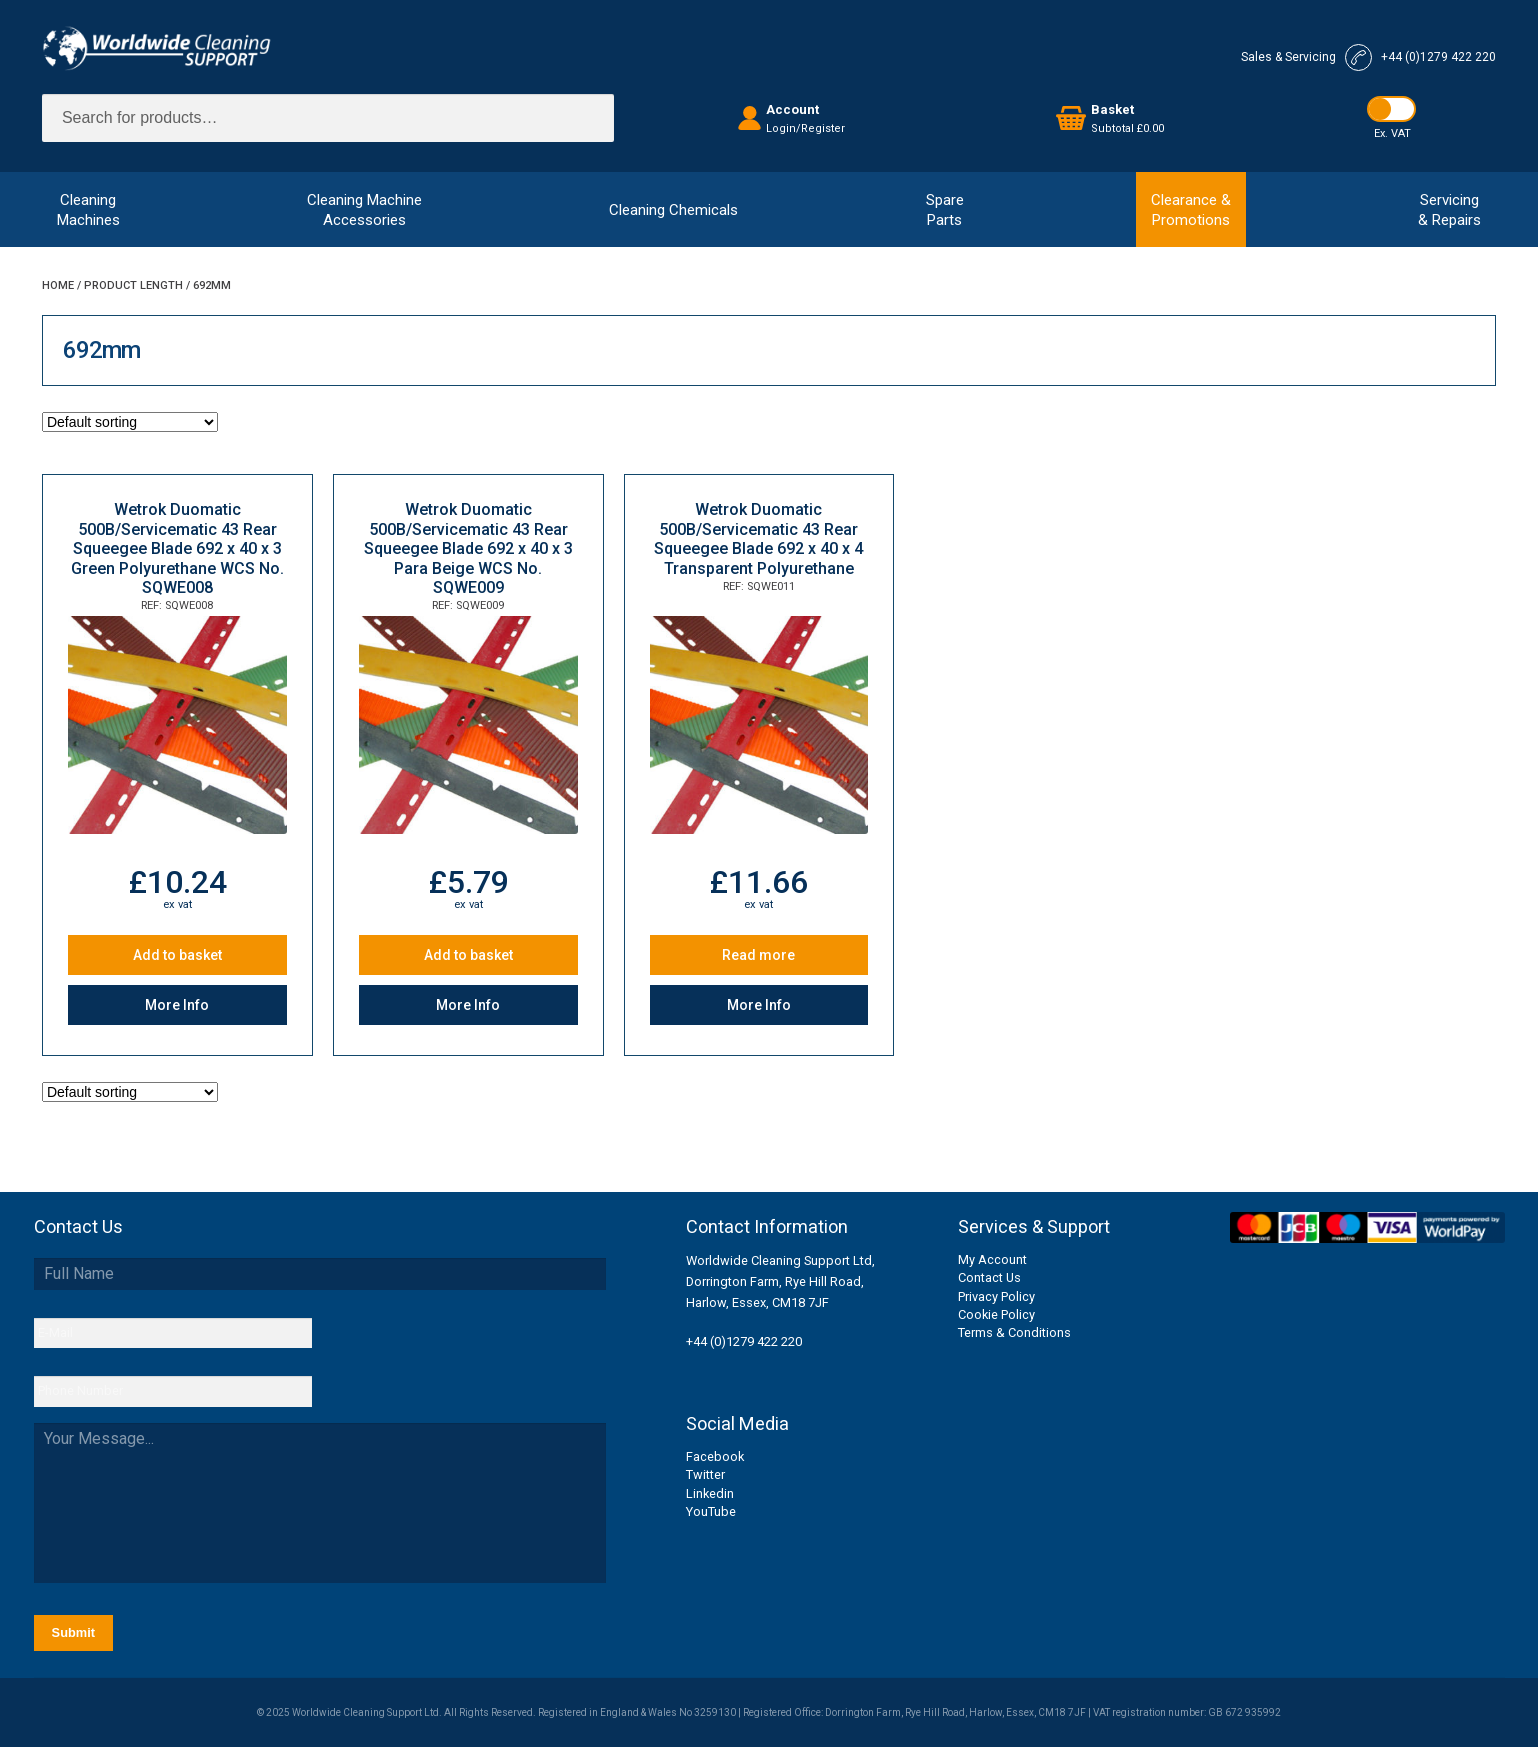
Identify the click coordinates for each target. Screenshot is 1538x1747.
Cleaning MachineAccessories (364, 210)
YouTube (711, 1511)
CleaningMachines (88, 210)
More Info (177, 1005)
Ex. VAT (1392, 133)
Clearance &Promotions (1191, 210)
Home (58, 285)
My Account (992, 1259)
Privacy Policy (996, 1296)
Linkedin (710, 1493)
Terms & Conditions (1014, 1332)
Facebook (715, 1456)
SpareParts (945, 210)
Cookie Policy (996, 1314)
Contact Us (989, 1277)
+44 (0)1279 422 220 (744, 1341)
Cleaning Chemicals (673, 210)
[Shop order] (130, 422)
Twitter (705, 1474)
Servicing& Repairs (1449, 210)
